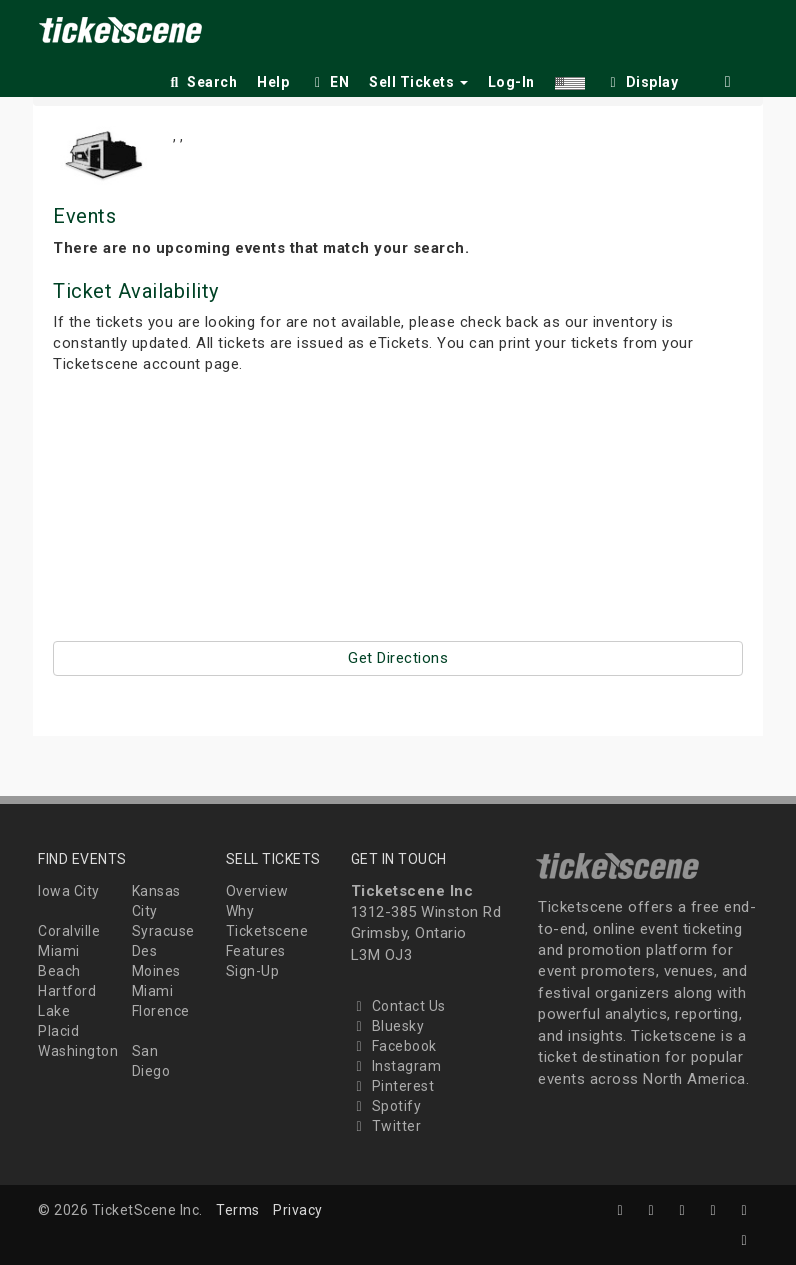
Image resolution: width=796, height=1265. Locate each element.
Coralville (69, 931)
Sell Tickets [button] (418, 82)
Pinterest (393, 1086)
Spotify (386, 1106)
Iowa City (69, 891)
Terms (238, 1210)
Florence (161, 1011)
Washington (78, 1051)
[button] (570, 78)
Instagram (396, 1066)
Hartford (67, 991)
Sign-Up (253, 971)
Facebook (394, 1046)
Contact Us (398, 1006)
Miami (153, 991)
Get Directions (398, 658)
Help (273, 82)
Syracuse (163, 931)
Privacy (298, 1210)
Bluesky (388, 1026)
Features (256, 951)
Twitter (386, 1126)
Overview (257, 891)
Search (201, 82)
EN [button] (329, 82)
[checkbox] (642, 78)
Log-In (511, 82)
